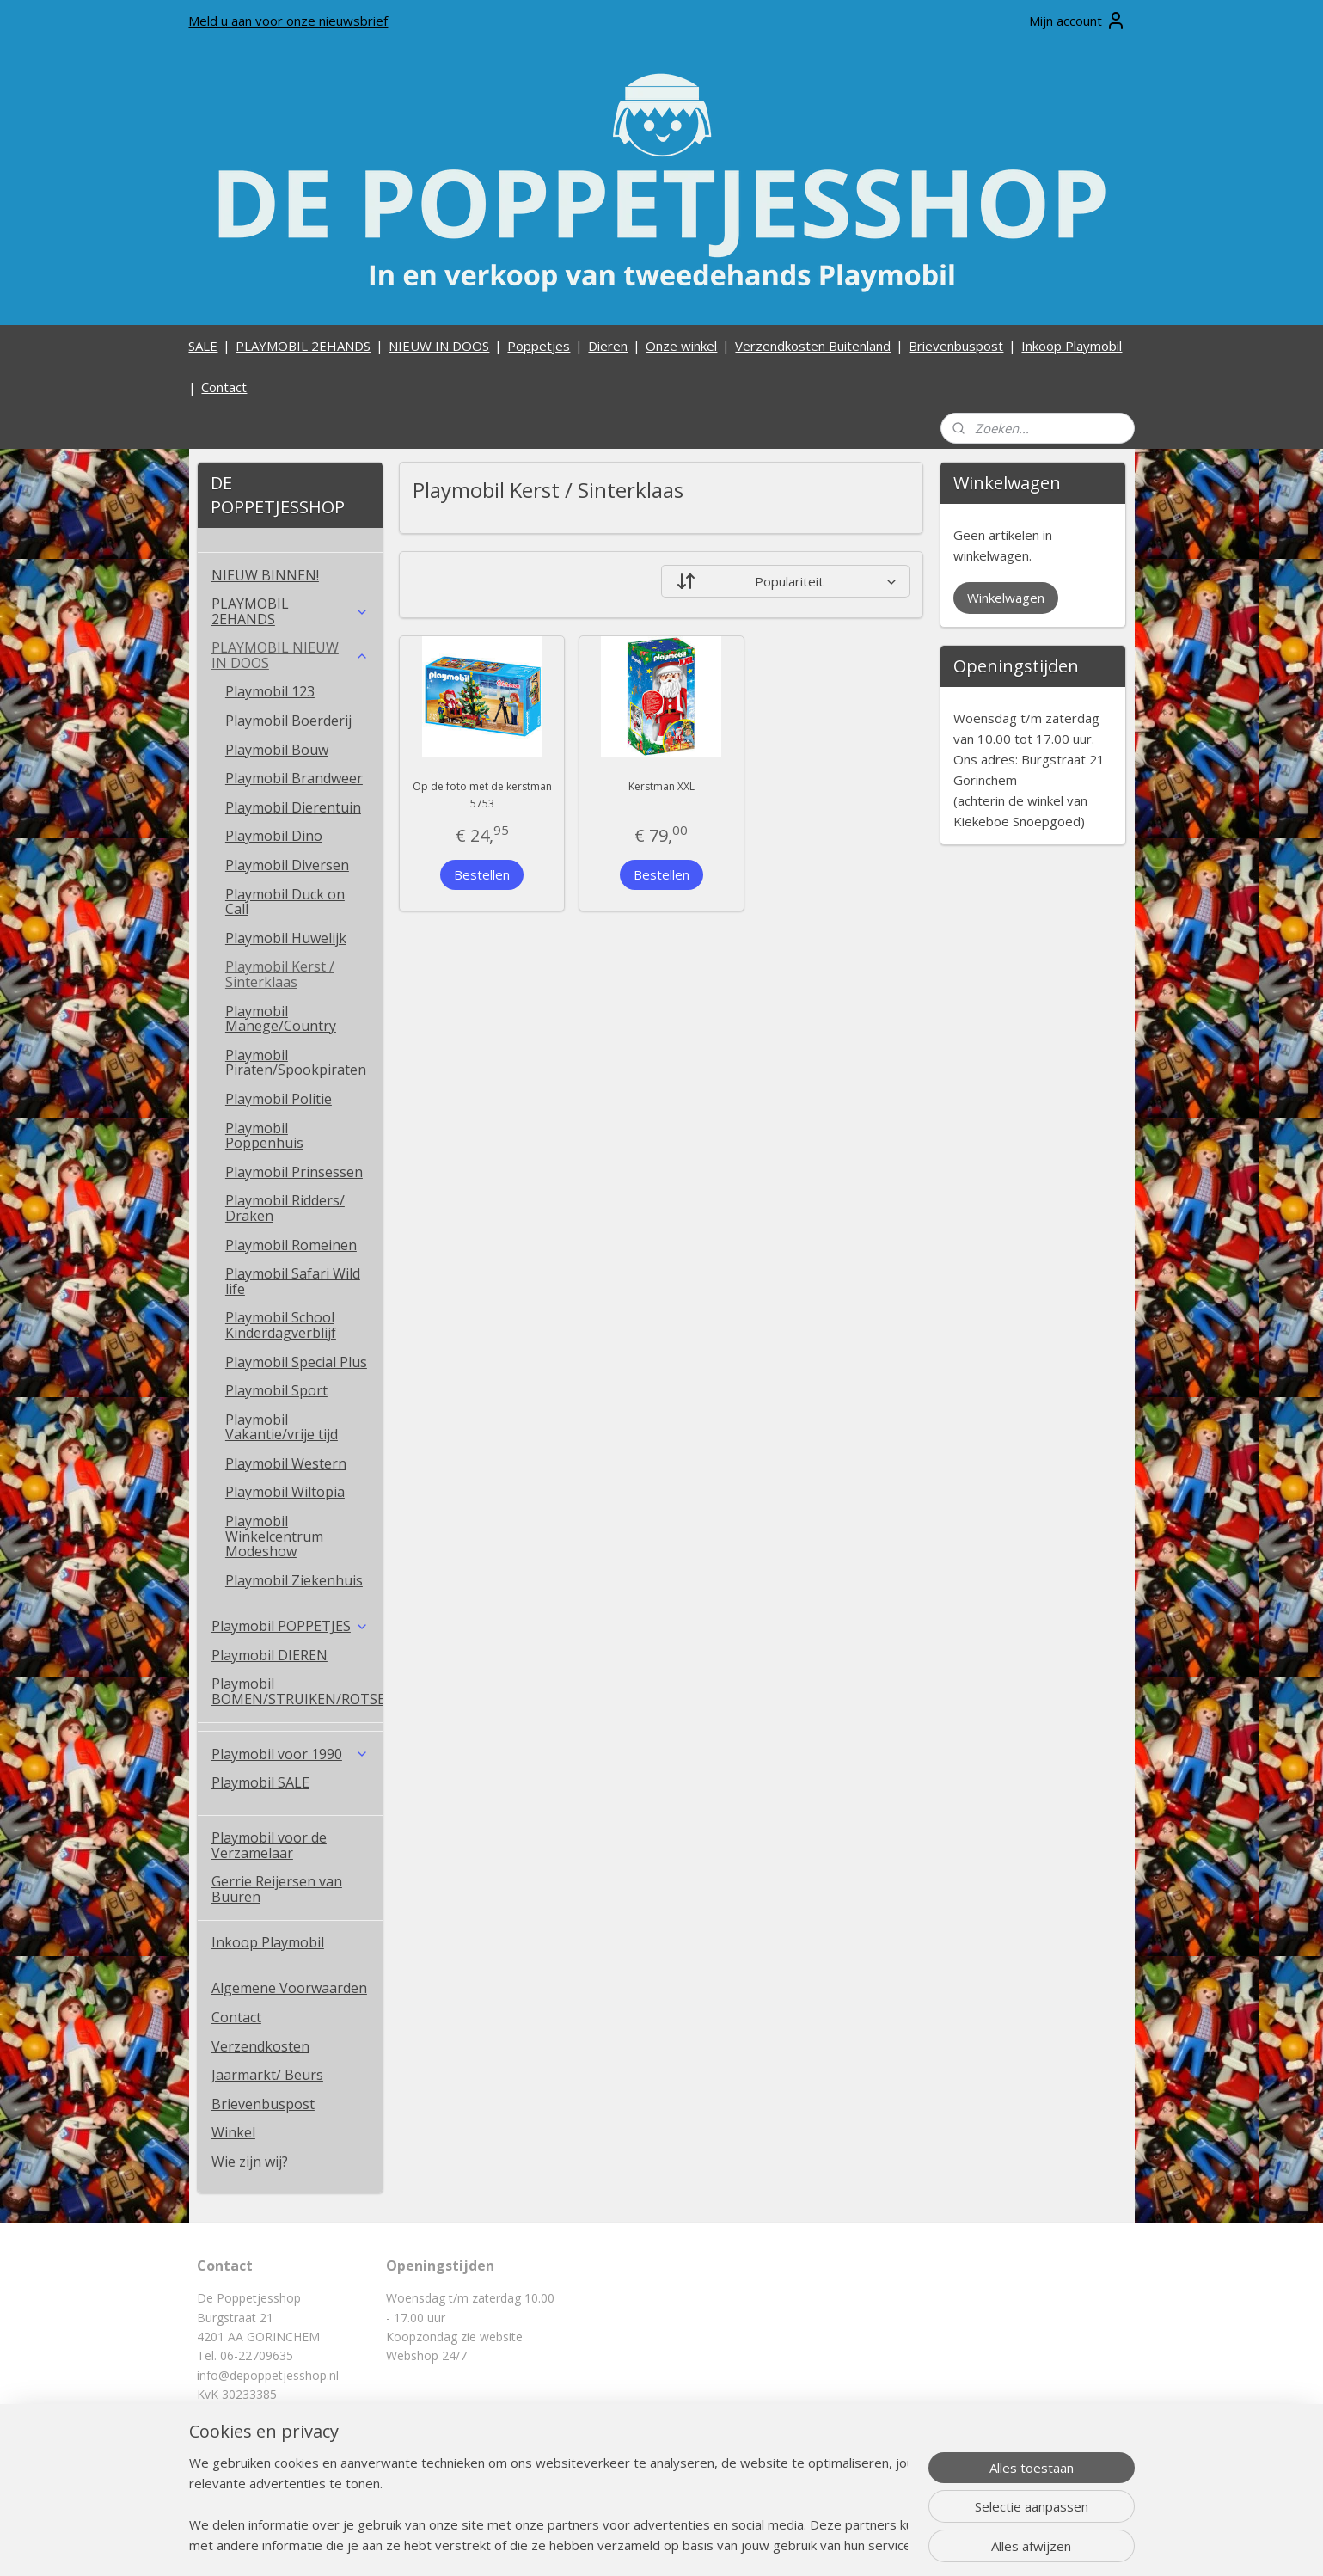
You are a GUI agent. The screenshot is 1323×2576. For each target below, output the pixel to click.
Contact (224, 387)
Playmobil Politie (278, 1098)
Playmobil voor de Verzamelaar (269, 1845)
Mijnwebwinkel (862, 2544)
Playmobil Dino (273, 835)
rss (646, 2544)
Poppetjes (538, 345)
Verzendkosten (260, 2046)
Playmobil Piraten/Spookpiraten (295, 1063)
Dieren (608, 345)
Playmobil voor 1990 (290, 1754)
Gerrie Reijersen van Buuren (276, 1889)
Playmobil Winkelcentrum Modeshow (274, 1536)
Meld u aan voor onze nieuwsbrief (288, 20)
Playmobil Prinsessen (294, 1171)
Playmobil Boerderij (288, 720)
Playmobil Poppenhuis (264, 1136)
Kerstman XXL (661, 786)
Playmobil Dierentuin (293, 807)
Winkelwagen (1005, 597)
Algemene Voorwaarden (289, 1987)
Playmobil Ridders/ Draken (285, 1208)
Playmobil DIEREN (269, 1655)
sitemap (609, 2544)
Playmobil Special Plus (296, 1361)
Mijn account (1077, 20)
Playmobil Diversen (287, 865)
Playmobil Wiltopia (285, 1491)
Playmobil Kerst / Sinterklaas (279, 974)
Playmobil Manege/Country (280, 1019)
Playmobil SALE (260, 1782)
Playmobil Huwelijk (285, 938)
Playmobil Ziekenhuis (294, 1580)
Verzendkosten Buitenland (813, 345)
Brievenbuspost (956, 345)
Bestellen (482, 874)
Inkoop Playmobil (1071, 345)
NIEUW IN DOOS (439, 345)
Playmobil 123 (270, 691)
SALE (202, 345)
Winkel (233, 2132)
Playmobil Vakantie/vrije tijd (281, 1427)
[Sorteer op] (785, 581)
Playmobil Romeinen (291, 1245)
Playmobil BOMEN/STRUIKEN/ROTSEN (297, 1691)
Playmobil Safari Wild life (292, 1281)
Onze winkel (681, 345)
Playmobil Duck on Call (285, 902)
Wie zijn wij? (249, 2161)
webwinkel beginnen (712, 2544)
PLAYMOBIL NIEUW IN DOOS (290, 655)
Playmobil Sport (276, 1390)
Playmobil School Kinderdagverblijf (280, 1325)
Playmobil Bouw (276, 749)
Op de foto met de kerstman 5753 (482, 794)
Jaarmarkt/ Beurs (267, 2074)
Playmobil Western (285, 1463)
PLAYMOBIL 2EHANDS (303, 345)
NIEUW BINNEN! (265, 575)
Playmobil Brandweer (294, 778)
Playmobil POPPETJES (290, 1625)
